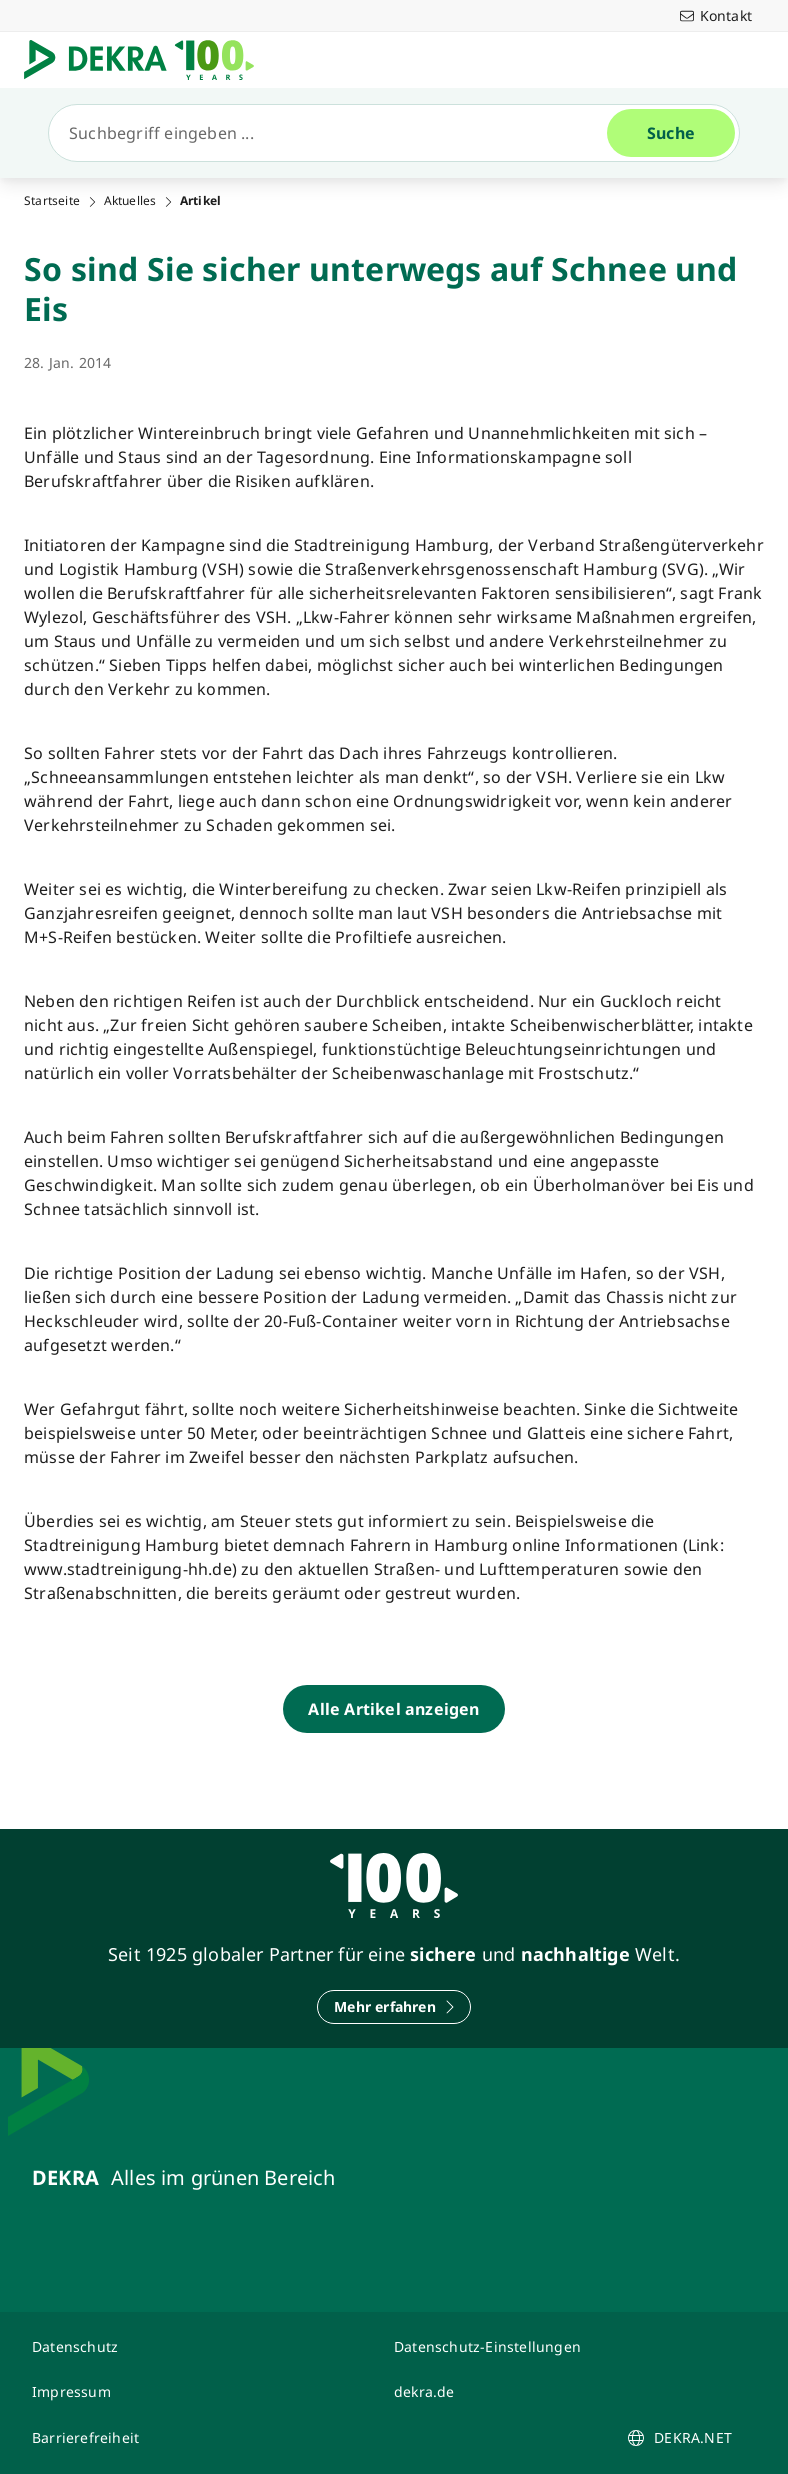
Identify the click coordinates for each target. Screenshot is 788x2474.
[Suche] (336, 133)
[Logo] (147, 60)
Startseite (52, 201)
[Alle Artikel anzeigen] (393, 1709)
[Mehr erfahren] (394, 2007)
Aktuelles (130, 201)
